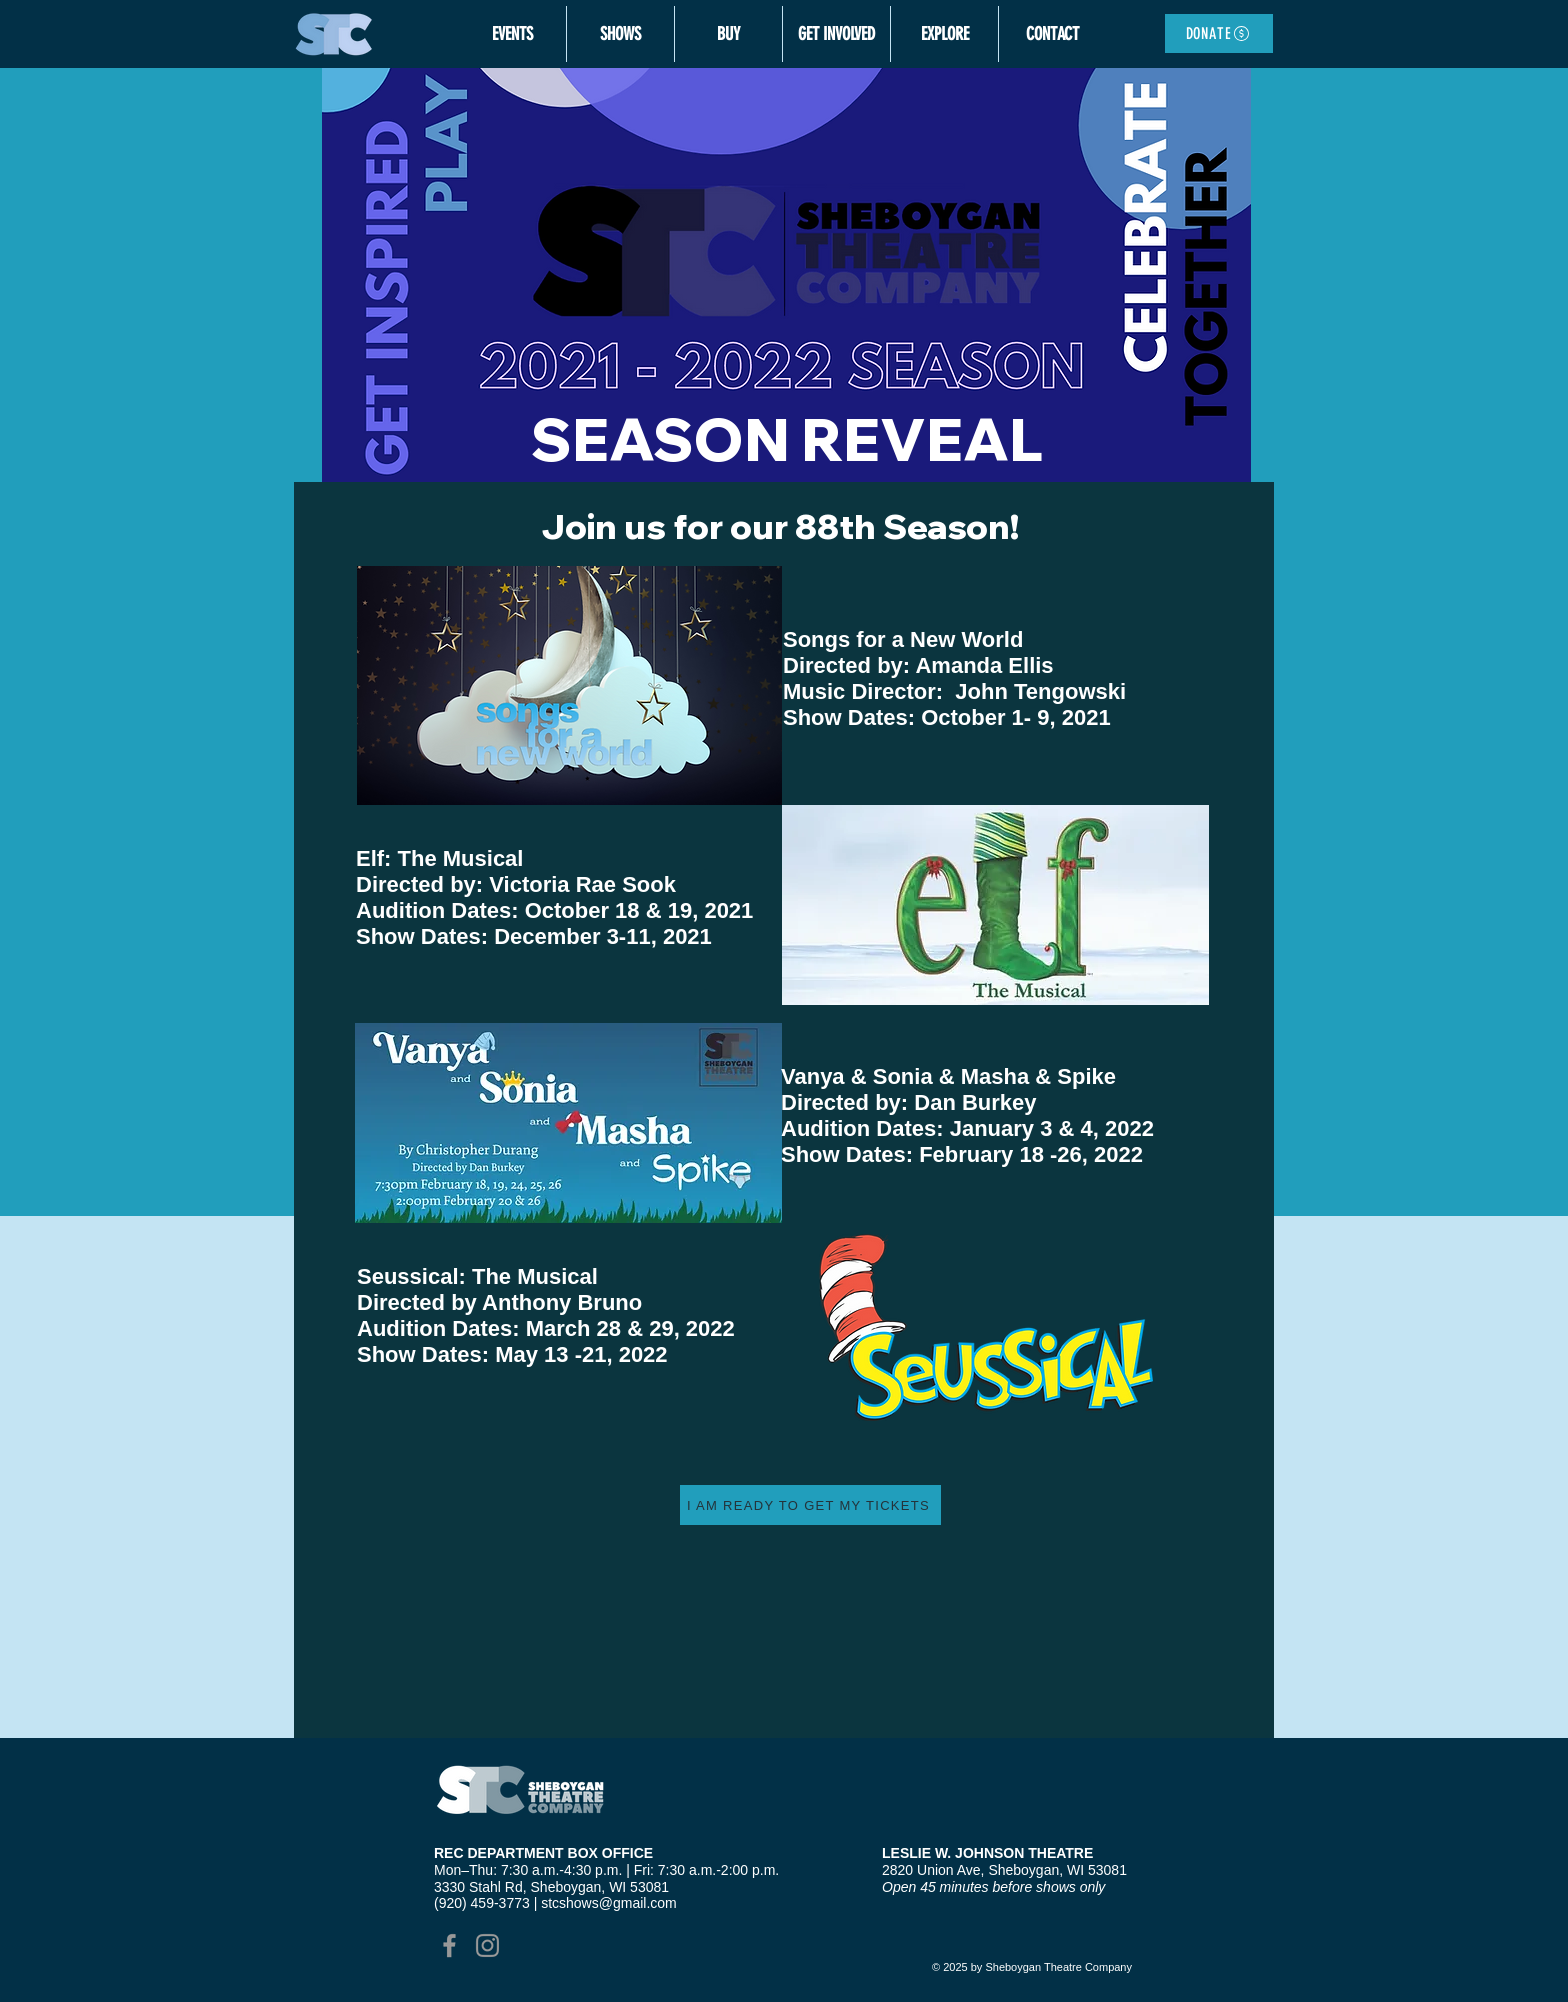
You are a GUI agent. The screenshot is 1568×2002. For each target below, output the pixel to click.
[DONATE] (1219, 33)
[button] (512, 34)
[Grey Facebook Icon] (449, 1945)
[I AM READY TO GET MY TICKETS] (810, 1505)
